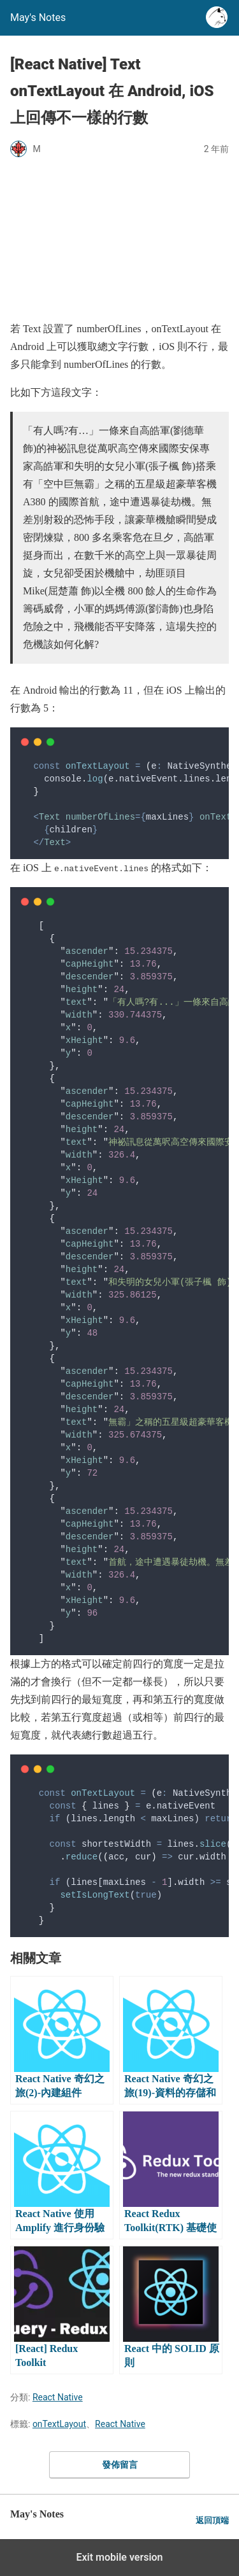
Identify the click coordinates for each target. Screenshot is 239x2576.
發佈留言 (120, 2465)
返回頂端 (212, 2520)
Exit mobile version (119, 2557)
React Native (58, 2397)
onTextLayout (59, 2424)
